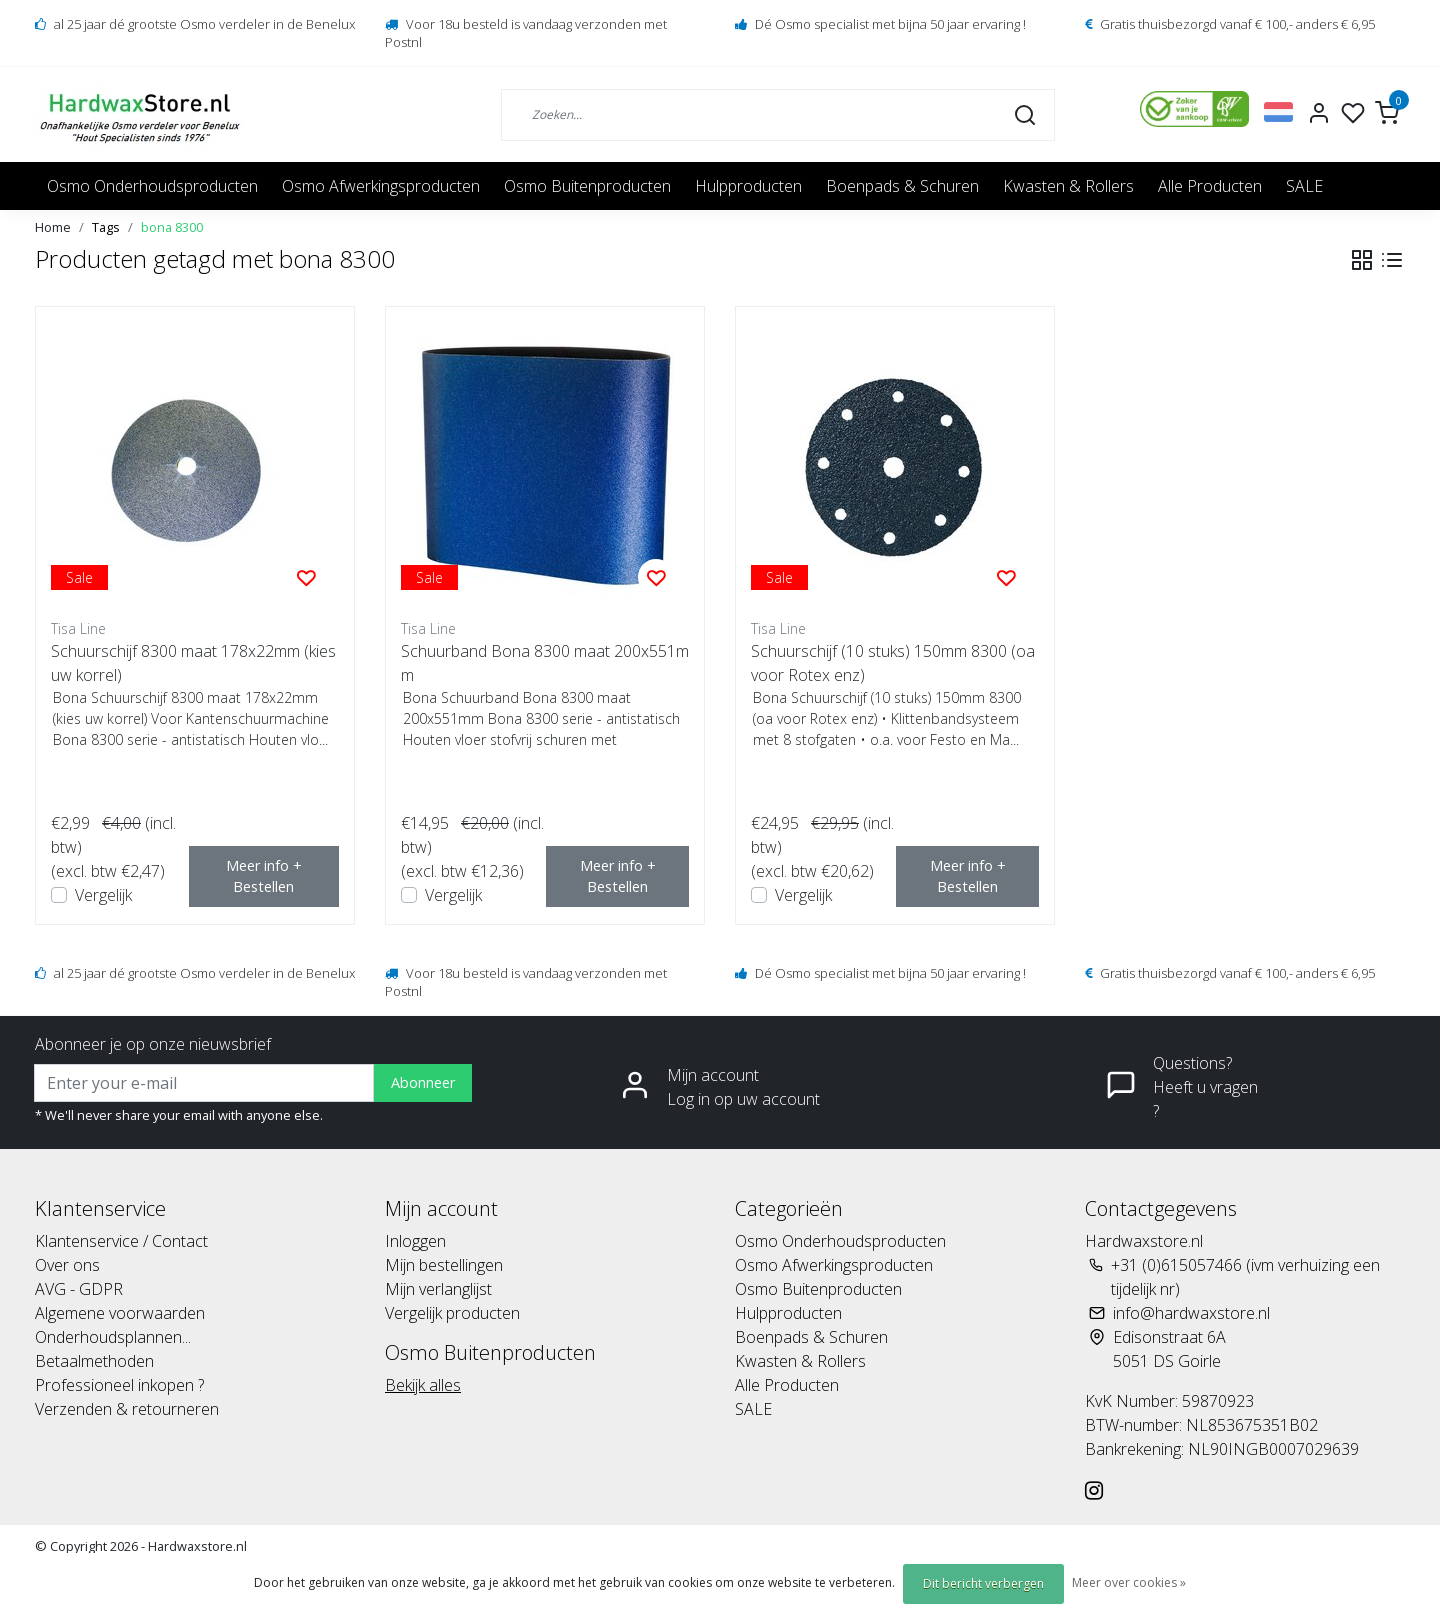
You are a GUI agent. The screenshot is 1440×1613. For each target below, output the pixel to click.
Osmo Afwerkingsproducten (381, 186)
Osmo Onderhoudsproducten (152, 186)
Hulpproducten (748, 186)
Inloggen (415, 1241)
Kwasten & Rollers (1068, 186)
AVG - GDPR (79, 1289)
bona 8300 (172, 227)
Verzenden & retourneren (127, 1409)
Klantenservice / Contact (121, 1241)
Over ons (67, 1265)
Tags (106, 227)
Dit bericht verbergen (983, 1583)
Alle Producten (1210, 186)
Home (53, 227)
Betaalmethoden (94, 1361)
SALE (1304, 186)
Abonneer (423, 1082)
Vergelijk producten (452, 1313)
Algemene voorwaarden (120, 1313)
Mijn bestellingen (444, 1265)
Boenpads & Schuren (902, 186)
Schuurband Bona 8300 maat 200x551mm (545, 663)
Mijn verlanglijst (438, 1289)
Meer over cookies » (1129, 1582)
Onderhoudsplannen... (113, 1337)
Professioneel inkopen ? (119, 1385)
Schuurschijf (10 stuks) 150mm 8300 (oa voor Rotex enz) (893, 663)
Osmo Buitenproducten (587, 186)
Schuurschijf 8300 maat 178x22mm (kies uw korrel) (193, 663)
